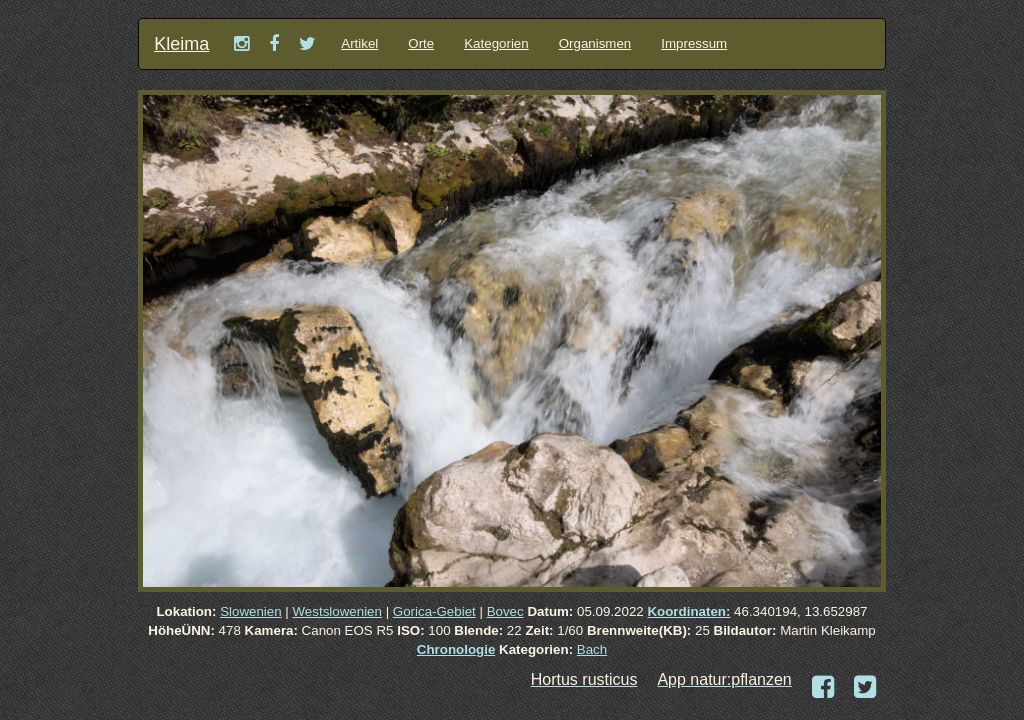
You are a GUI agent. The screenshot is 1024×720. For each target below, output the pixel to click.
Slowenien (251, 611)
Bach (592, 649)
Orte (421, 43)
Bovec (505, 611)
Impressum (694, 43)
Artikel (359, 43)
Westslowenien (337, 611)
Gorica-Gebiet (434, 611)
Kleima (181, 44)
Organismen (595, 43)
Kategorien (496, 43)
